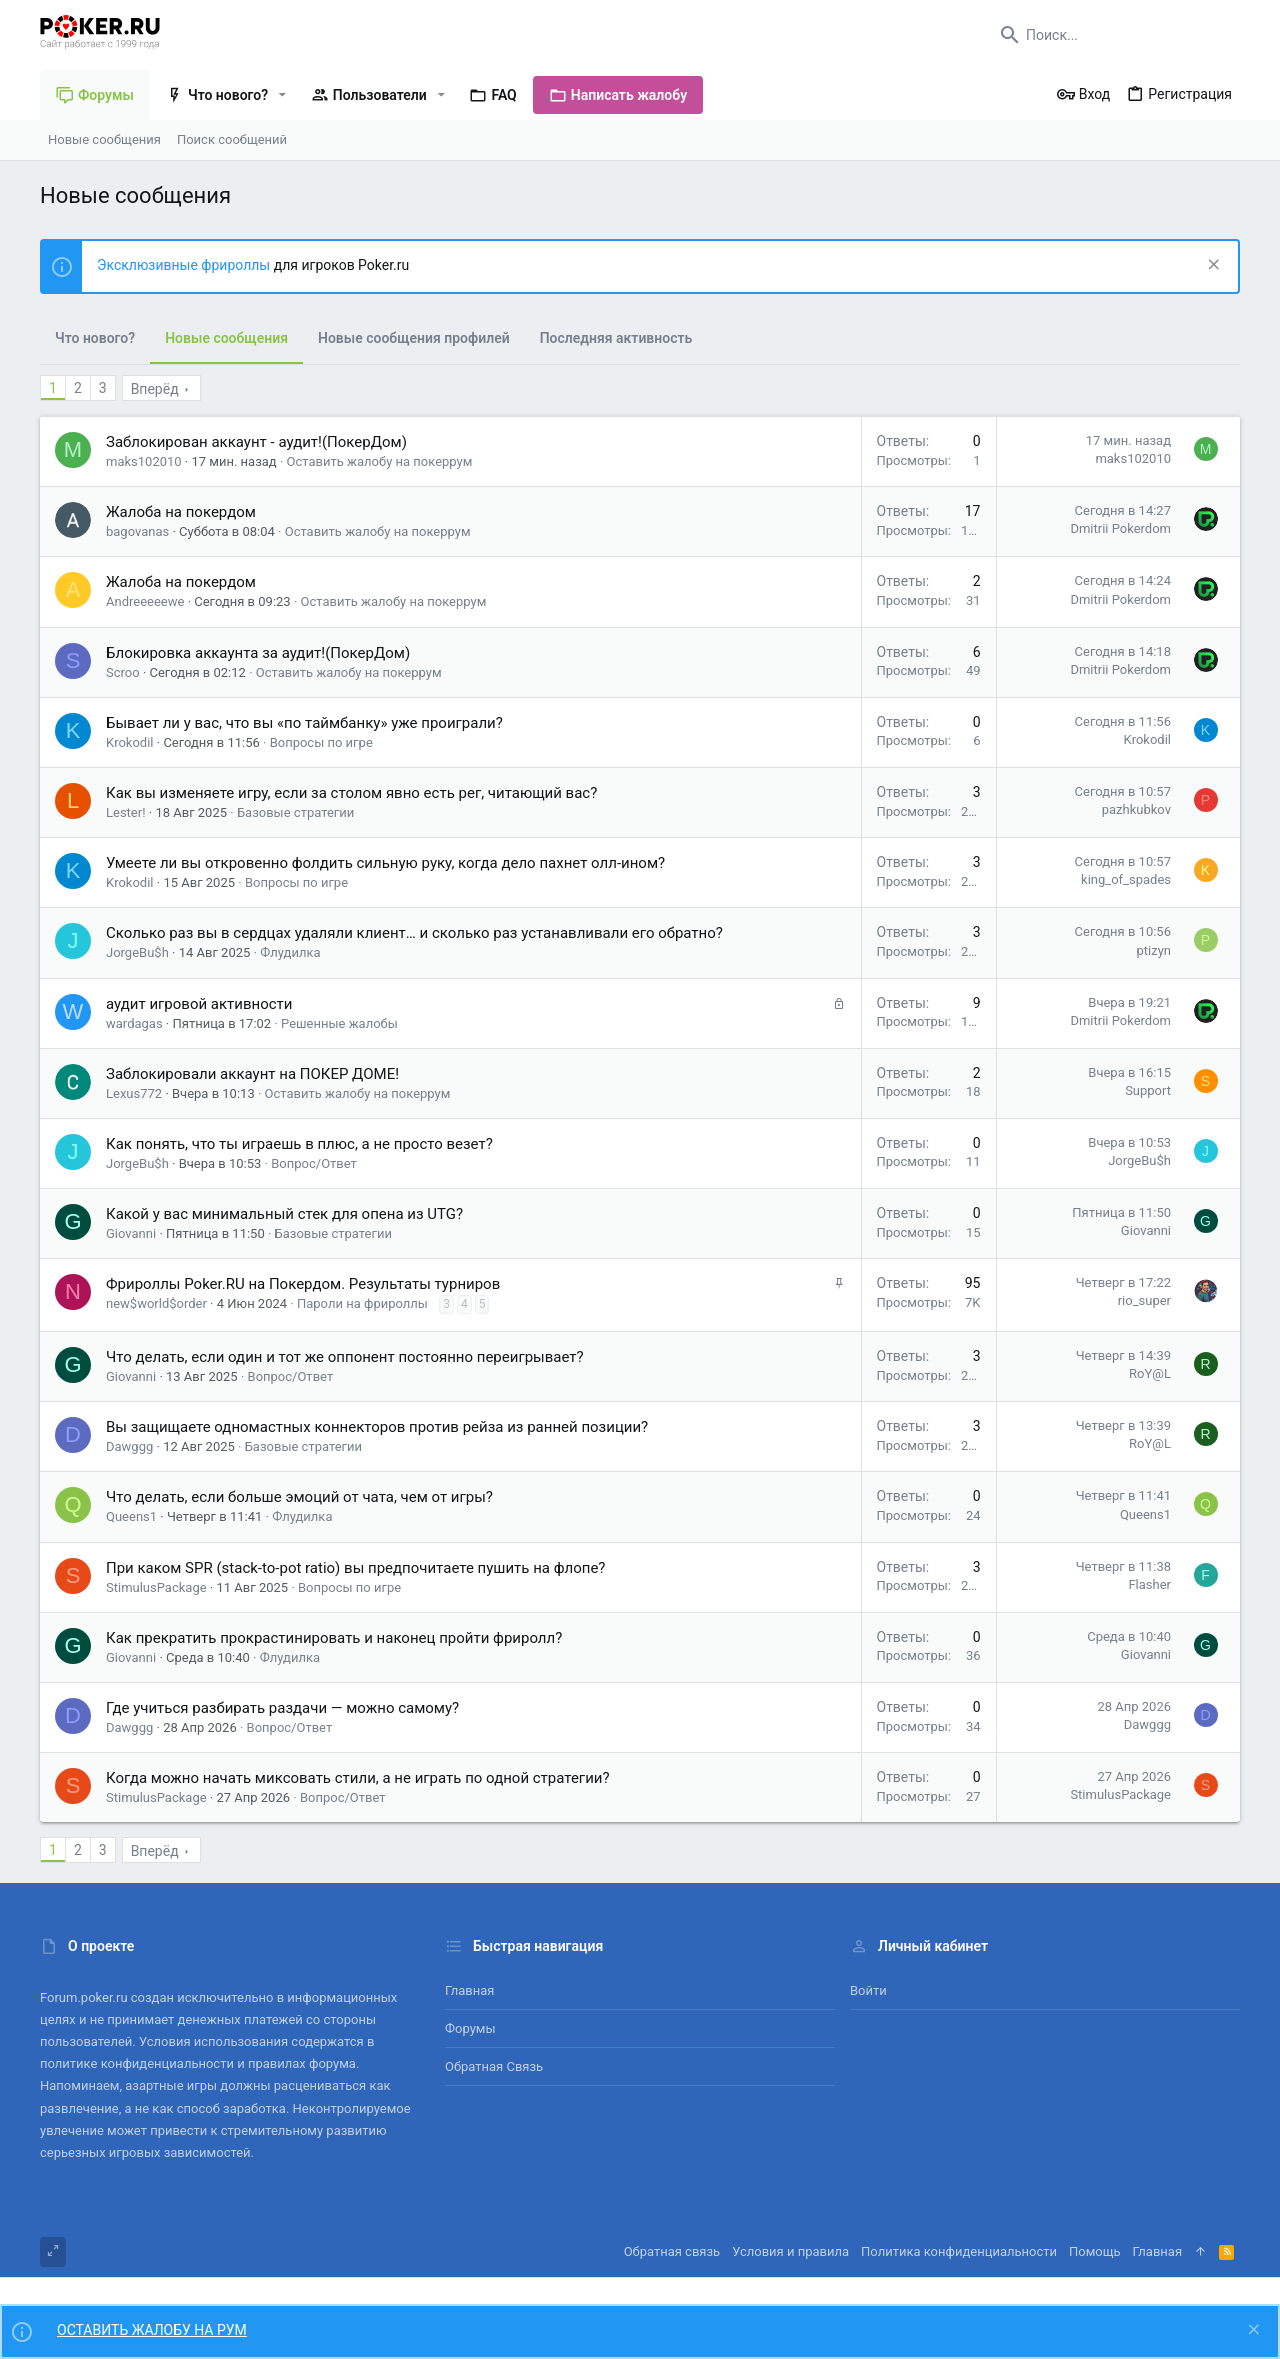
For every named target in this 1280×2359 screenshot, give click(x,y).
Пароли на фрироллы (362, 1303)
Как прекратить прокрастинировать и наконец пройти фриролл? (334, 1638)
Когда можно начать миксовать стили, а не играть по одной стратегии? (358, 1778)
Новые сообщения (226, 338)
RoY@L (1150, 1373)
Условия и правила (790, 2251)
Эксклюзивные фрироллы (185, 265)
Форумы (470, 2028)
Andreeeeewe (145, 601)
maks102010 (144, 461)
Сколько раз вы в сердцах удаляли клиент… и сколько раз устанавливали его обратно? (414, 933)
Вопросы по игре (321, 742)
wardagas (134, 1023)
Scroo (123, 672)
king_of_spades (1126, 879)
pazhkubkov (1136, 809)
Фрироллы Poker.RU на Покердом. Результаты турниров (303, 1284)
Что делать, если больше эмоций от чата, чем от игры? (299, 1497)
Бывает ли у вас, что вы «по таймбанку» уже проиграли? (304, 723)
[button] (282, 95)
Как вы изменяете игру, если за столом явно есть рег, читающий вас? (351, 793)
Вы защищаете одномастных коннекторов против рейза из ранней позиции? (377, 1427)
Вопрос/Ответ (314, 1163)
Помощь (1095, 2251)
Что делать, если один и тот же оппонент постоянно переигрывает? (345, 1357)
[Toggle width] (53, 2252)
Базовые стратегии (295, 812)
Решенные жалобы (339, 1023)
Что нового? (95, 338)
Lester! (126, 812)
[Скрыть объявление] (1211, 266)
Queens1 (131, 1516)
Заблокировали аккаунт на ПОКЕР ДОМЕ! (252, 1074)
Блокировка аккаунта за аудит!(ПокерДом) (258, 653)
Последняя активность (616, 338)
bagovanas (137, 531)
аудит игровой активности (199, 1004)
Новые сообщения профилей (414, 338)
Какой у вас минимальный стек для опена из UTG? (284, 1214)
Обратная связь (494, 2066)
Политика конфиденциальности (959, 2251)
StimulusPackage (156, 1587)
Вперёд (155, 389)
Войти (868, 1990)
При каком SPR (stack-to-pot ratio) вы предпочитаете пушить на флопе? (355, 1568)
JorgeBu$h (137, 952)
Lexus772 (134, 1093)
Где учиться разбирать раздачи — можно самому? (282, 1708)
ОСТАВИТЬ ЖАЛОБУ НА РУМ (152, 2330)
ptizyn (1154, 950)
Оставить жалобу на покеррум (380, 461)
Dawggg (129, 1446)
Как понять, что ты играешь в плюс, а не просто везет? (299, 1144)
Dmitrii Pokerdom (1120, 528)
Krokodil (130, 742)
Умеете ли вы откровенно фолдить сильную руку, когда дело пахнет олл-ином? (385, 863)
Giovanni (131, 1233)
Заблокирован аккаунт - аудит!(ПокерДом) (256, 442)
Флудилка (290, 952)
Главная (469, 1990)
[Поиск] (1115, 35)
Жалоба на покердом (181, 512)
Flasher (1149, 1584)
